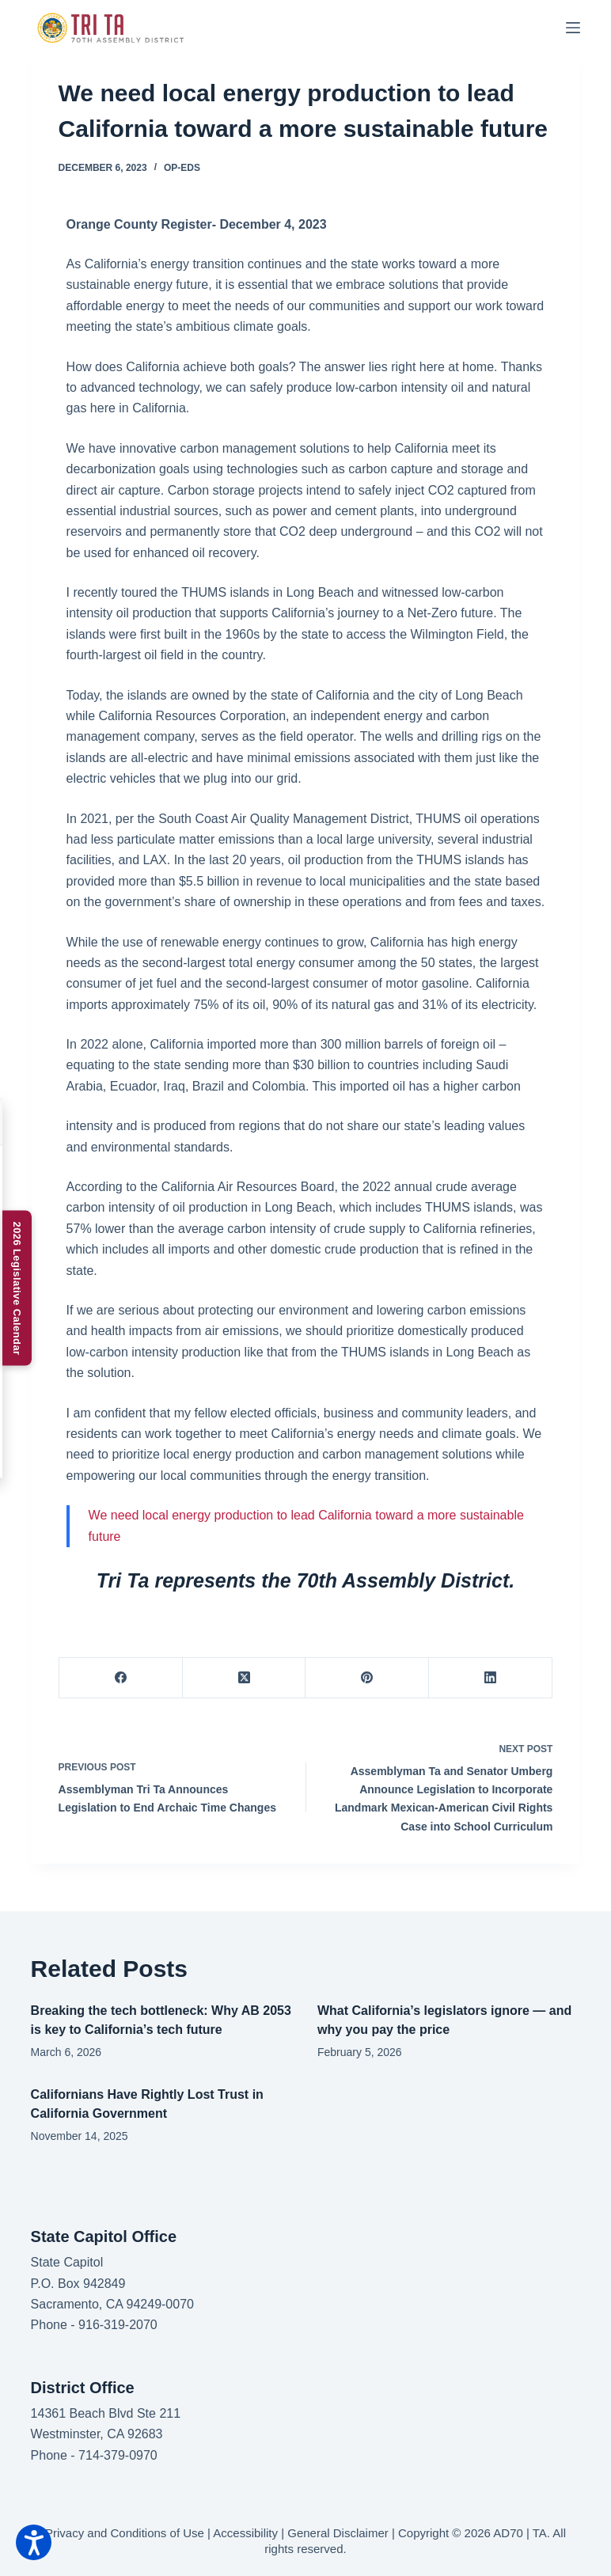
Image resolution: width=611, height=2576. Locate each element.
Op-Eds (182, 167)
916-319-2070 (117, 2324)
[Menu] (573, 28)
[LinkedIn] (490, 1678)
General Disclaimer (338, 2533)
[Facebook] (121, 1678)
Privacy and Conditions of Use (124, 2533)
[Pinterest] (367, 1678)
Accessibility (245, 2533)
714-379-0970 (117, 2455)
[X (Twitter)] (244, 1678)
